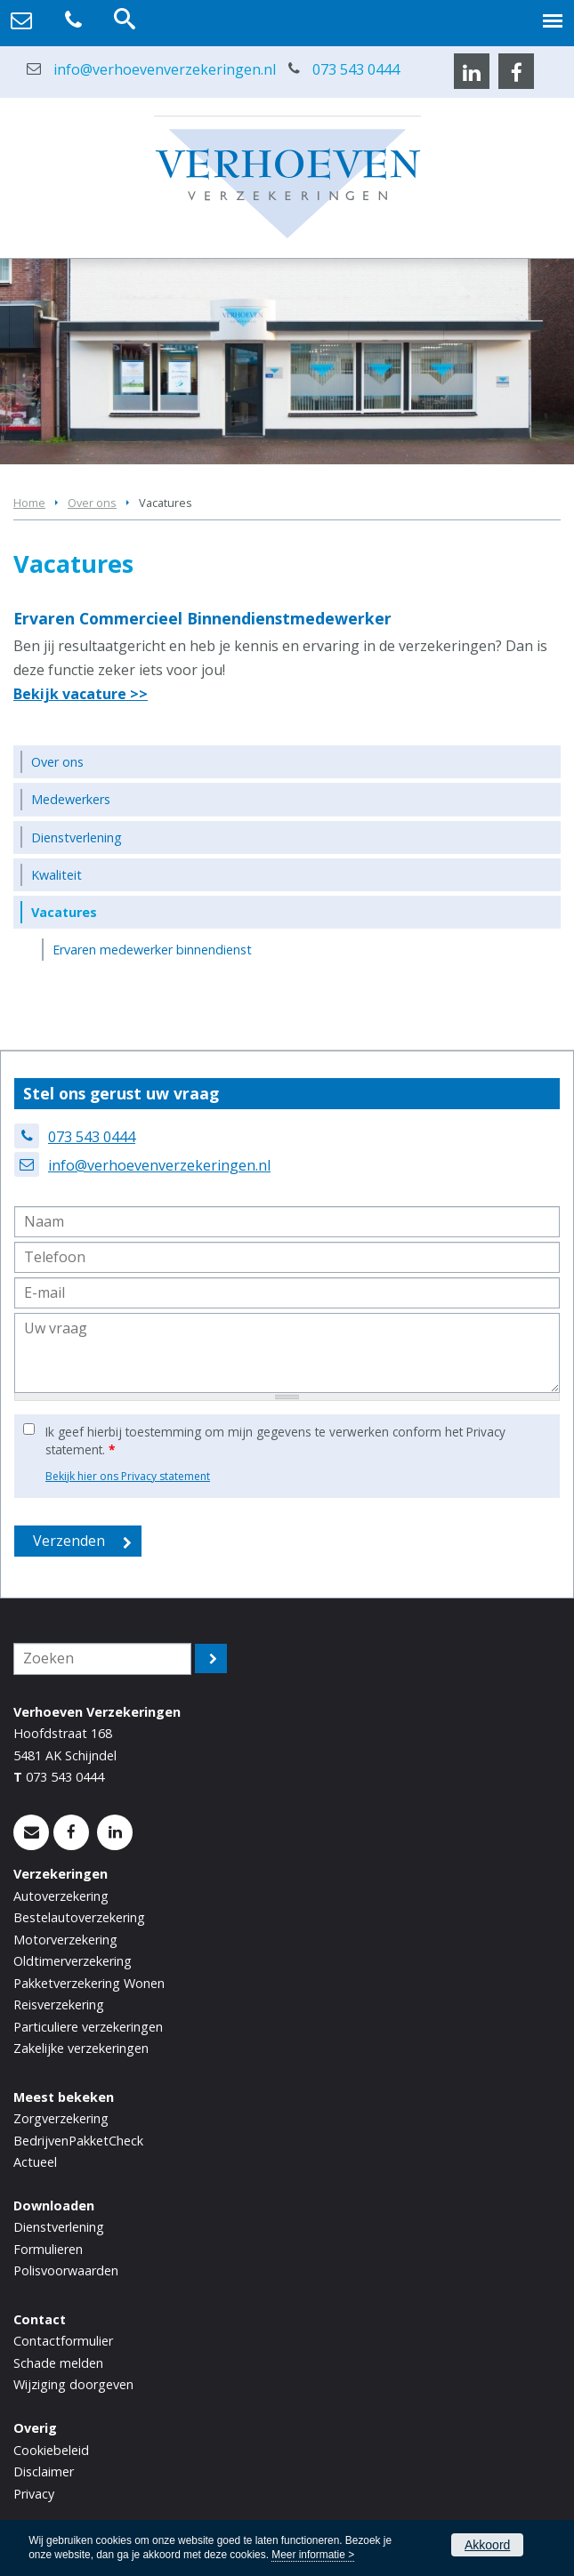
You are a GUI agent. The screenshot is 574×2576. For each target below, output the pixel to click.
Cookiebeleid (51, 2450)
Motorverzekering (65, 1939)
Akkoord (487, 2545)
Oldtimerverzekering (72, 1960)
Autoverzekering (61, 1896)
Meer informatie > (312, 2554)
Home (29, 503)
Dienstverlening (58, 2226)
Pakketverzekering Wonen (89, 1983)
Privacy (33, 2493)
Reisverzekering (58, 2004)
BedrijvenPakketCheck (78, 2140)
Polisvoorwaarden (65, 2270)
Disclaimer (43, 2471)
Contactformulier (63, 2340)
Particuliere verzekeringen (88, 2026)
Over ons (92, 503)
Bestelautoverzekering (79, 1917)
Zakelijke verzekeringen (81, 2048)
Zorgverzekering (61, 2118)
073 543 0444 (356, 69)
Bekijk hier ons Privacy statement (127, 1476)
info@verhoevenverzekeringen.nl (164, 69)
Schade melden (58, 2363)
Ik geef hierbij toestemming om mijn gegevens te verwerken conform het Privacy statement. (275, 1440)
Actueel (35, 2161)
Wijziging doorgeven (73, 2384)
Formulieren (48, 2249)
